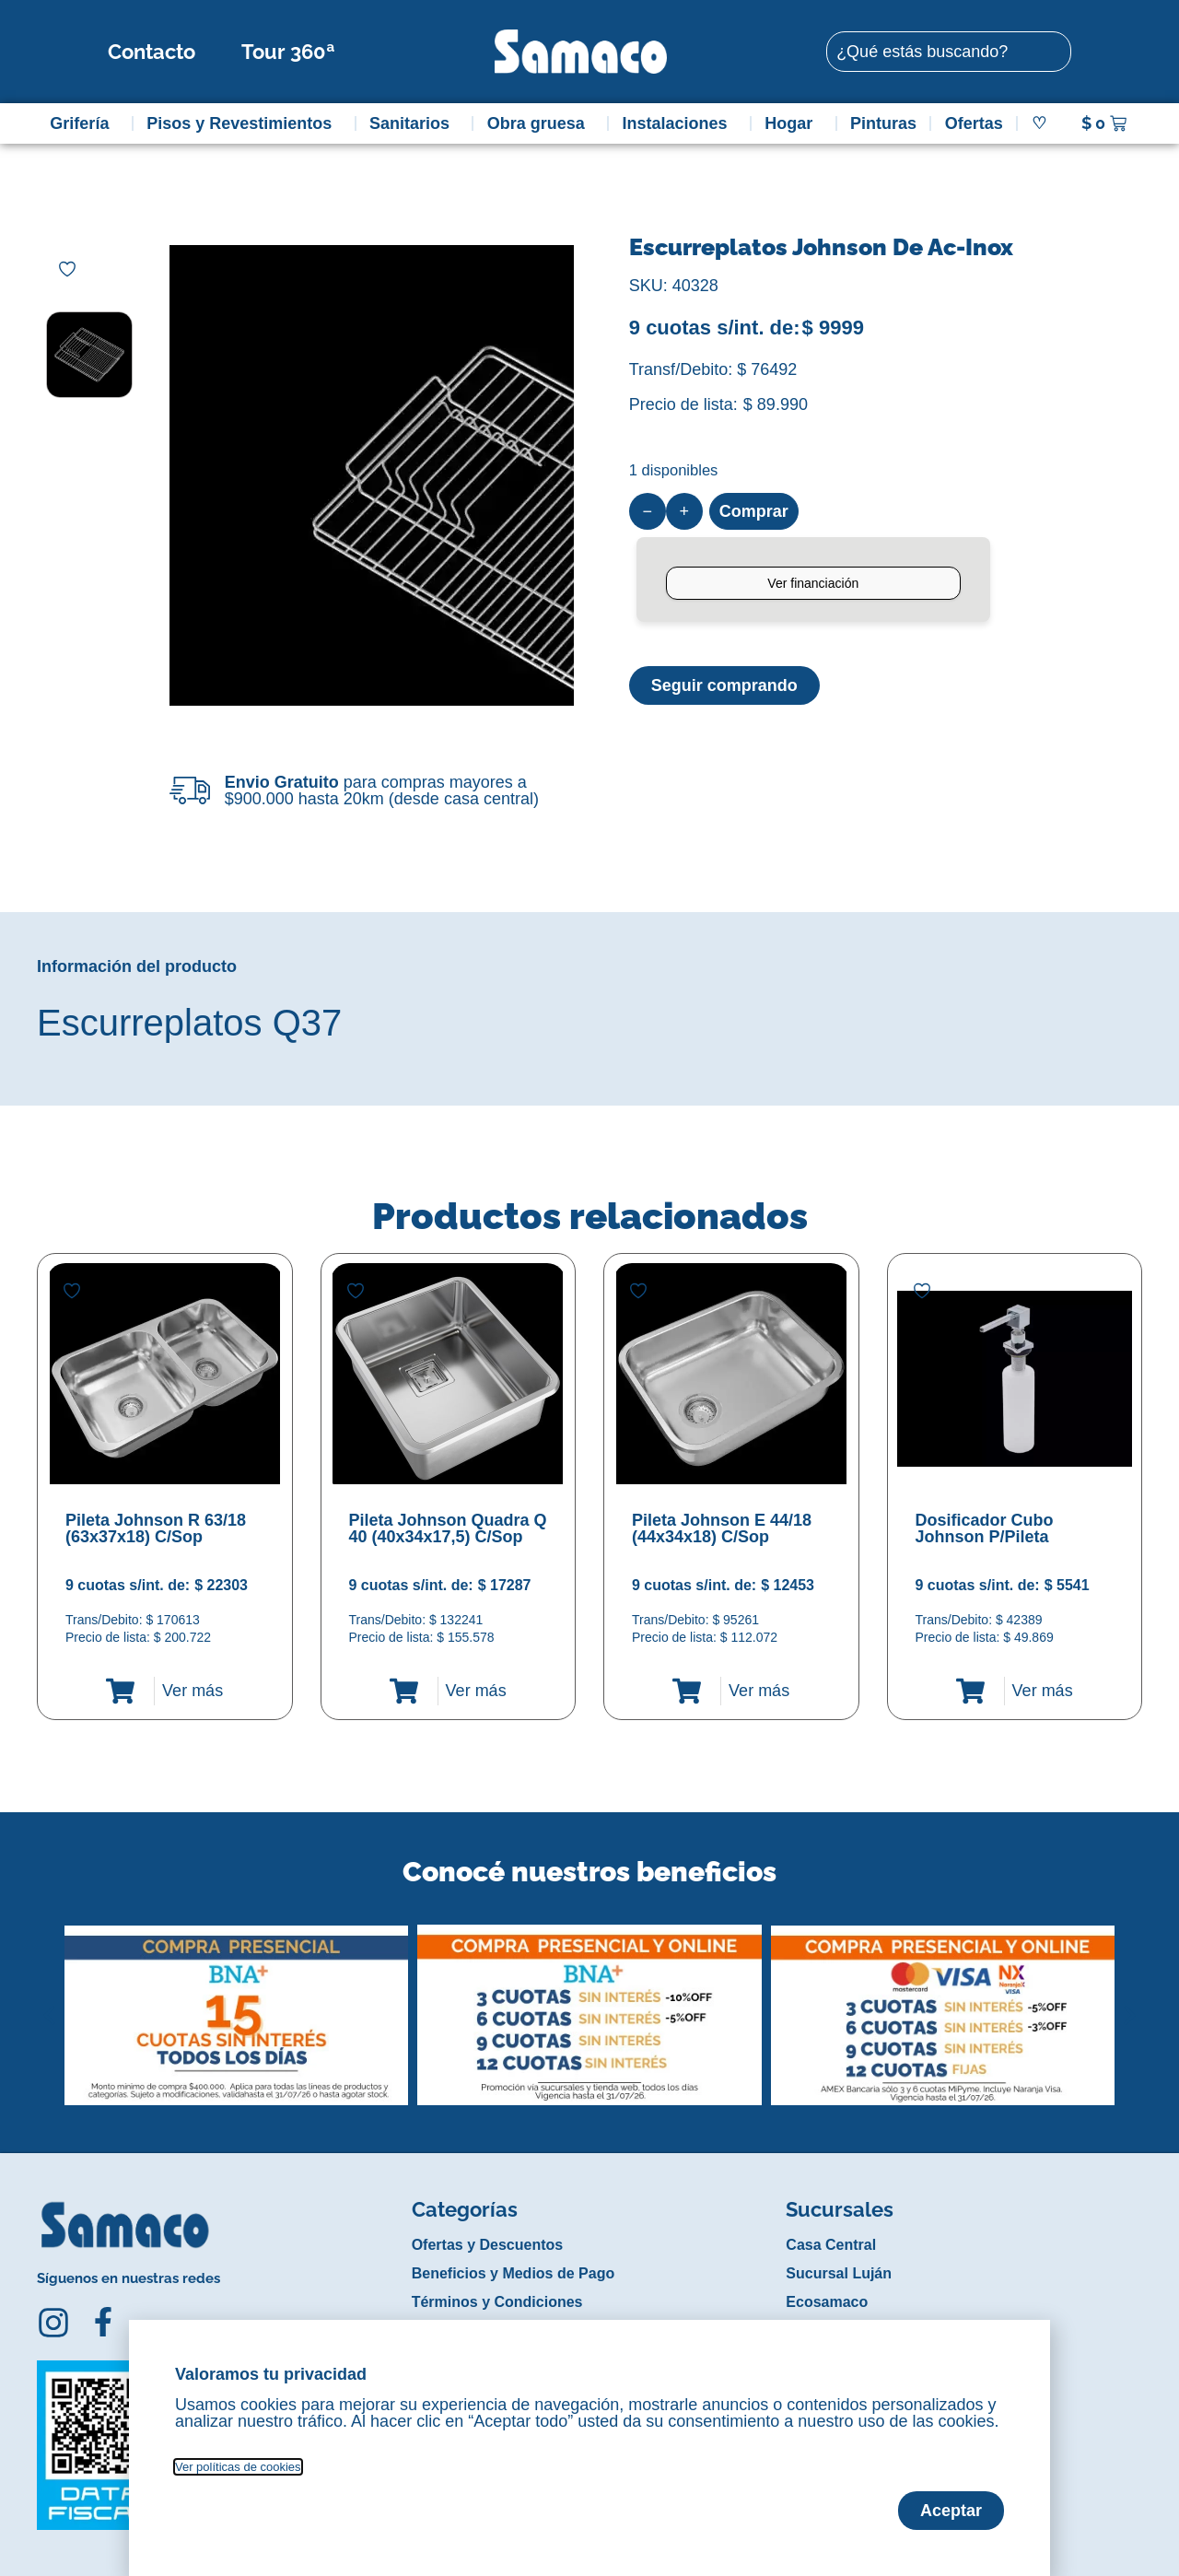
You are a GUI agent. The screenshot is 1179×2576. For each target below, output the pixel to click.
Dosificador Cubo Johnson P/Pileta (985, 1528)
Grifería (84, 123)
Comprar (753, 511)
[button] (49, 2001)
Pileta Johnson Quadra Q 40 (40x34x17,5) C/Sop (448, 1528)
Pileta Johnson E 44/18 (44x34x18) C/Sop (721, 1528)
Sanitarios (414, 123)
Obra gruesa (540, 123)
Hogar (793, 123)
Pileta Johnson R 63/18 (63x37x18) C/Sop (155, 1528)
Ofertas (974, 123)
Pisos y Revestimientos (243, 123)
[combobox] (948, 51)
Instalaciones (680, 123)
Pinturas (883, 123)
